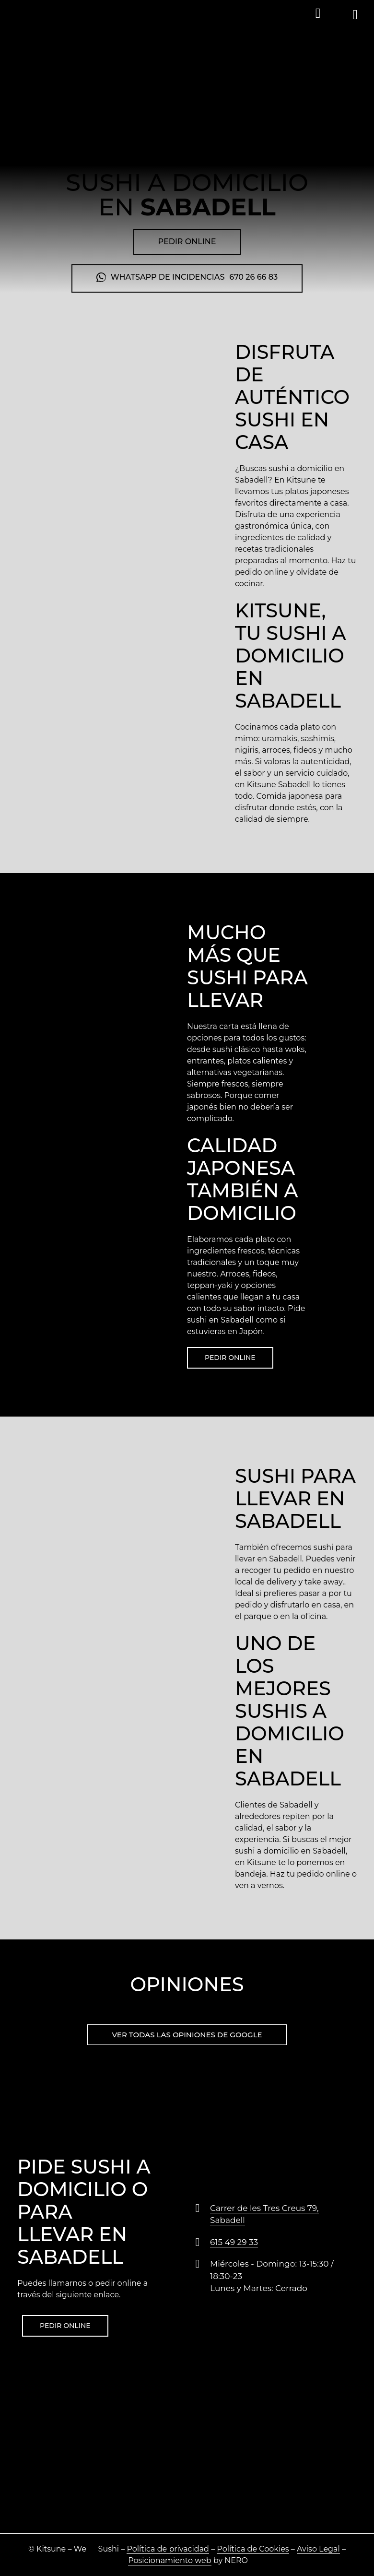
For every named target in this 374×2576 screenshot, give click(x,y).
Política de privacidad (168, 2548)
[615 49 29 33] (197, 2242)
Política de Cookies (253, 2548)
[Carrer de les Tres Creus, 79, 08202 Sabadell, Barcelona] (187, 2461)
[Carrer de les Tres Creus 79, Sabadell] (197, 2208)
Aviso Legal (318, 2548)
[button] (318, 13)
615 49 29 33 (234, 2242)
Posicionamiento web (169, 2560)
